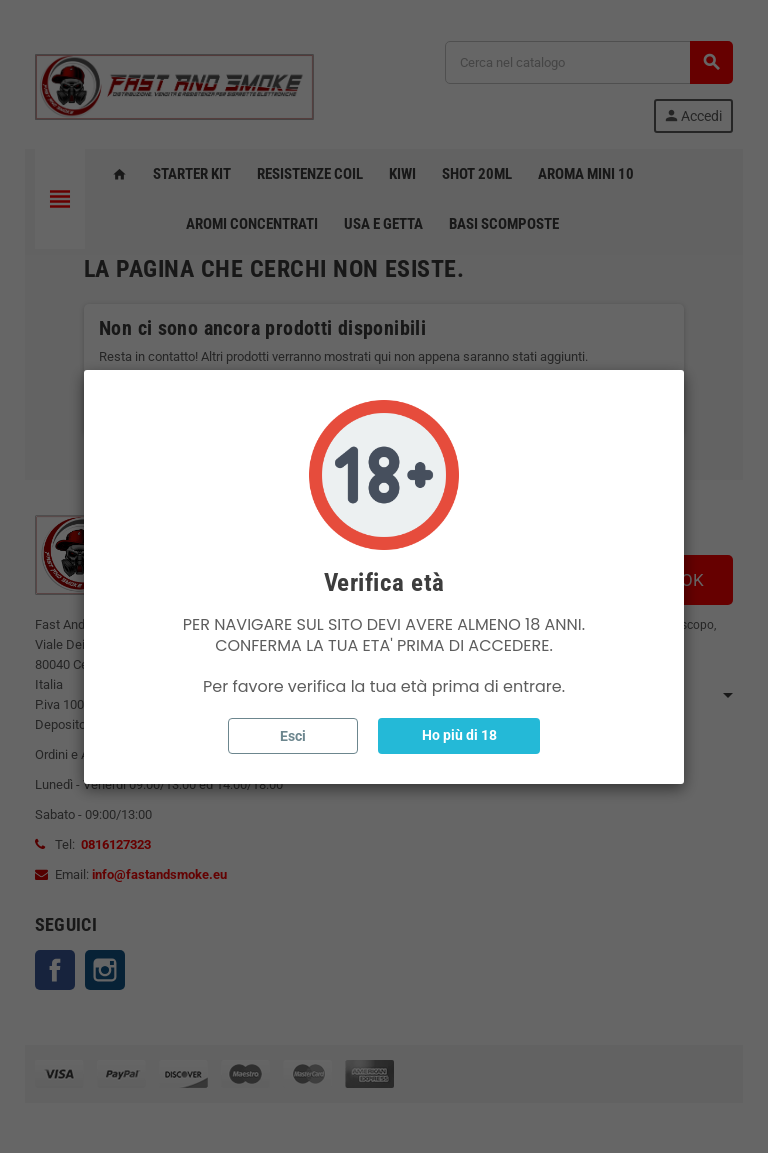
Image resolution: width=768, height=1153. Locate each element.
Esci (293, 736)
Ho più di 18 (459, 735)
